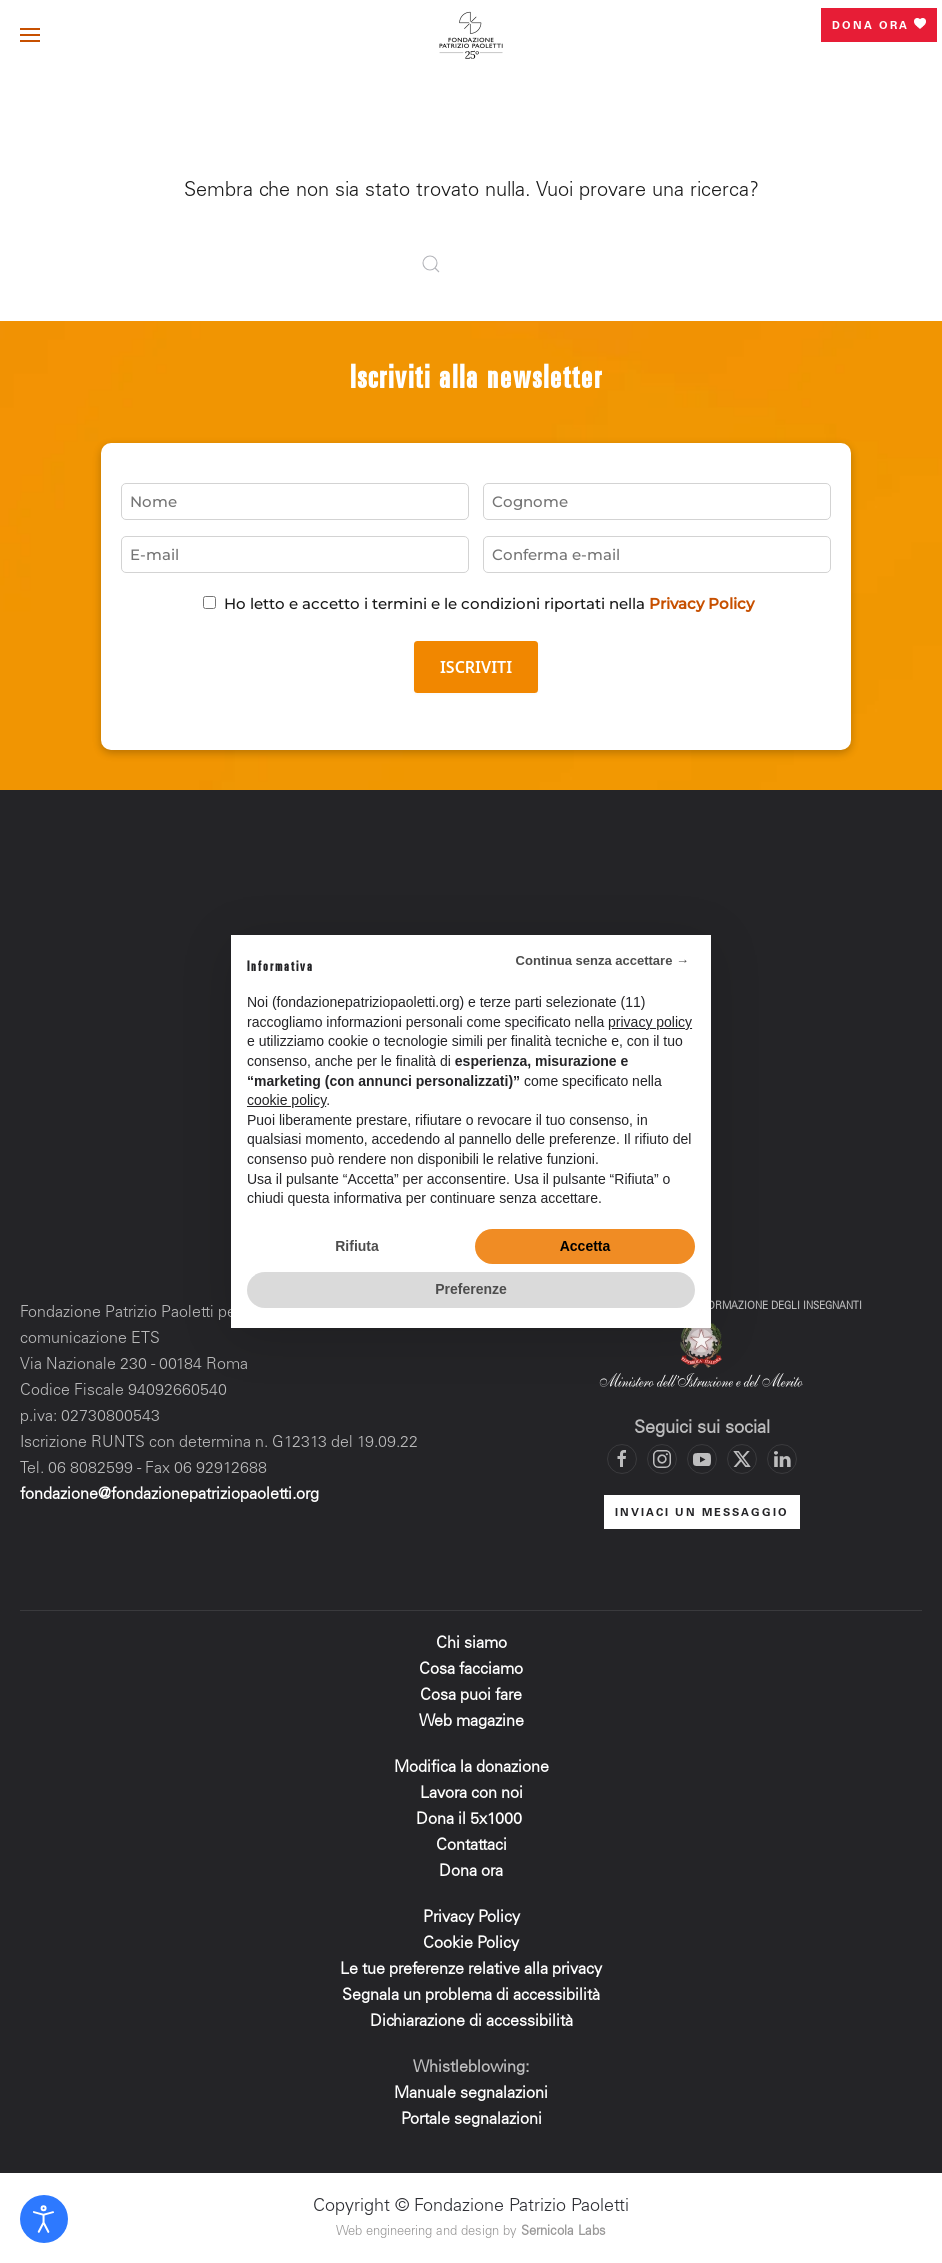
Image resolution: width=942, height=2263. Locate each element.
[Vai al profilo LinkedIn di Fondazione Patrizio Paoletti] (782, 1459)
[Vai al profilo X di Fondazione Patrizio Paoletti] (742, 1459)
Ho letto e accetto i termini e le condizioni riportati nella (489, 603)
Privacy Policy (701, 603)
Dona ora (879, 25)
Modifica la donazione (471, 1768)
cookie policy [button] (286, 1100)
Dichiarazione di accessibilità (471, 2022)
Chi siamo (471, 1644)
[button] (30, 35)
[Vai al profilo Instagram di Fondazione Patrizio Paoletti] (662, 1459)
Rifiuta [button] (357, 1246)
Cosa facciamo (471, 1670)
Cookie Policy (471, 1944)
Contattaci (471, 1846)
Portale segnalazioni (471, 2120)
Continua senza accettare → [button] (602, 960)
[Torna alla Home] (471, 35)
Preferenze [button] (471, 1289)
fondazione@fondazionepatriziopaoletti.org (169, 1495)
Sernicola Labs (563, 2232)
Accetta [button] (585, 1246)
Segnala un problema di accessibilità (471, 1996)
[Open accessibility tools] (44, 2219)
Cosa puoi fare (471, 1696)
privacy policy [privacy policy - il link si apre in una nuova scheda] (650, 1022)
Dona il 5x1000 (471, 1820)
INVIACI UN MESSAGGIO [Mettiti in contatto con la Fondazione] (702, 1513)
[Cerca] (471, 264)
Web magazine (471, 1722)
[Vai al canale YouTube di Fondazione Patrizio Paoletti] (702, 1459)
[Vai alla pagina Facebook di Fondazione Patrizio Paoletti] (622, 1459)
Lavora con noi (471, 1794)
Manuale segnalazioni (471, 2094)
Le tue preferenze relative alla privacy (471, 1970)
